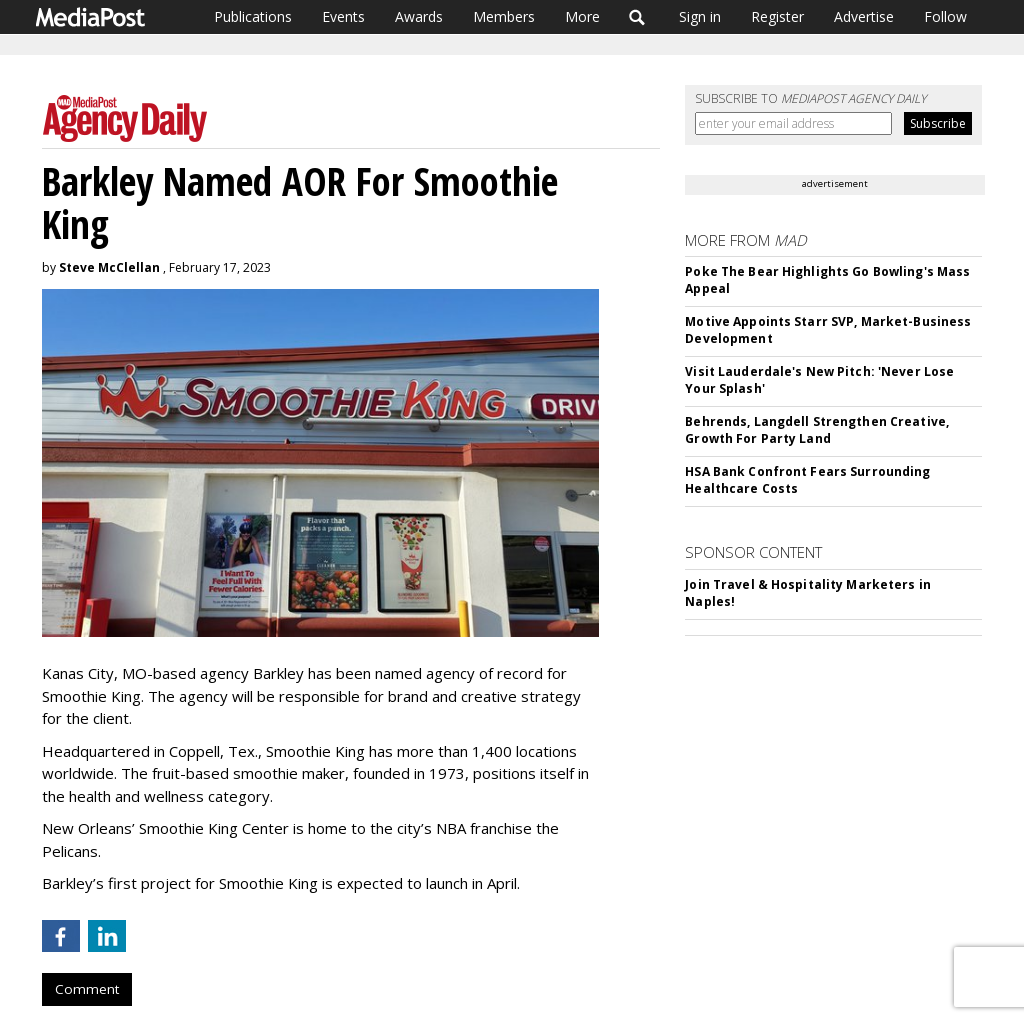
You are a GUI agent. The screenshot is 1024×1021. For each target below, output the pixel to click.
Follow (945, 16)
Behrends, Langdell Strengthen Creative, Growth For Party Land (817, 430)
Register (777, 16)
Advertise (864, 16)
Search (637, 17)
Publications (253, 16)
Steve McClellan (109, 267)
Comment (87, 989)
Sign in (700, 16)
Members (504, 16)
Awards (419, 16)
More (582, 16)
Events (343, 16)
